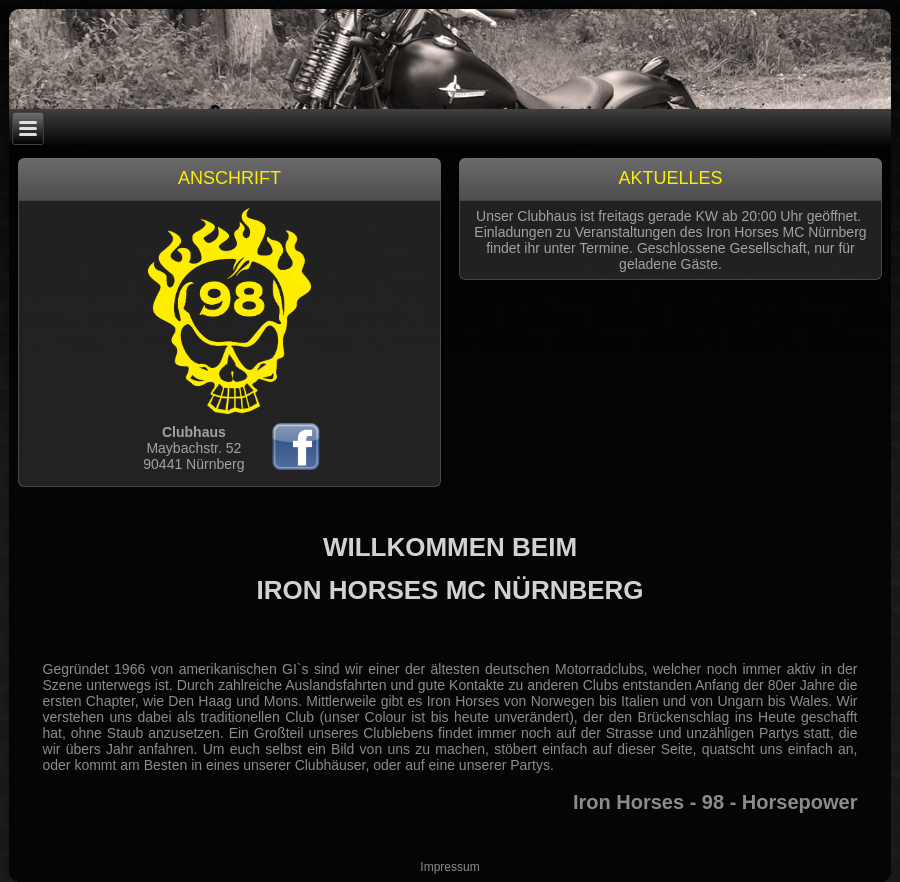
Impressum (449, 867)
